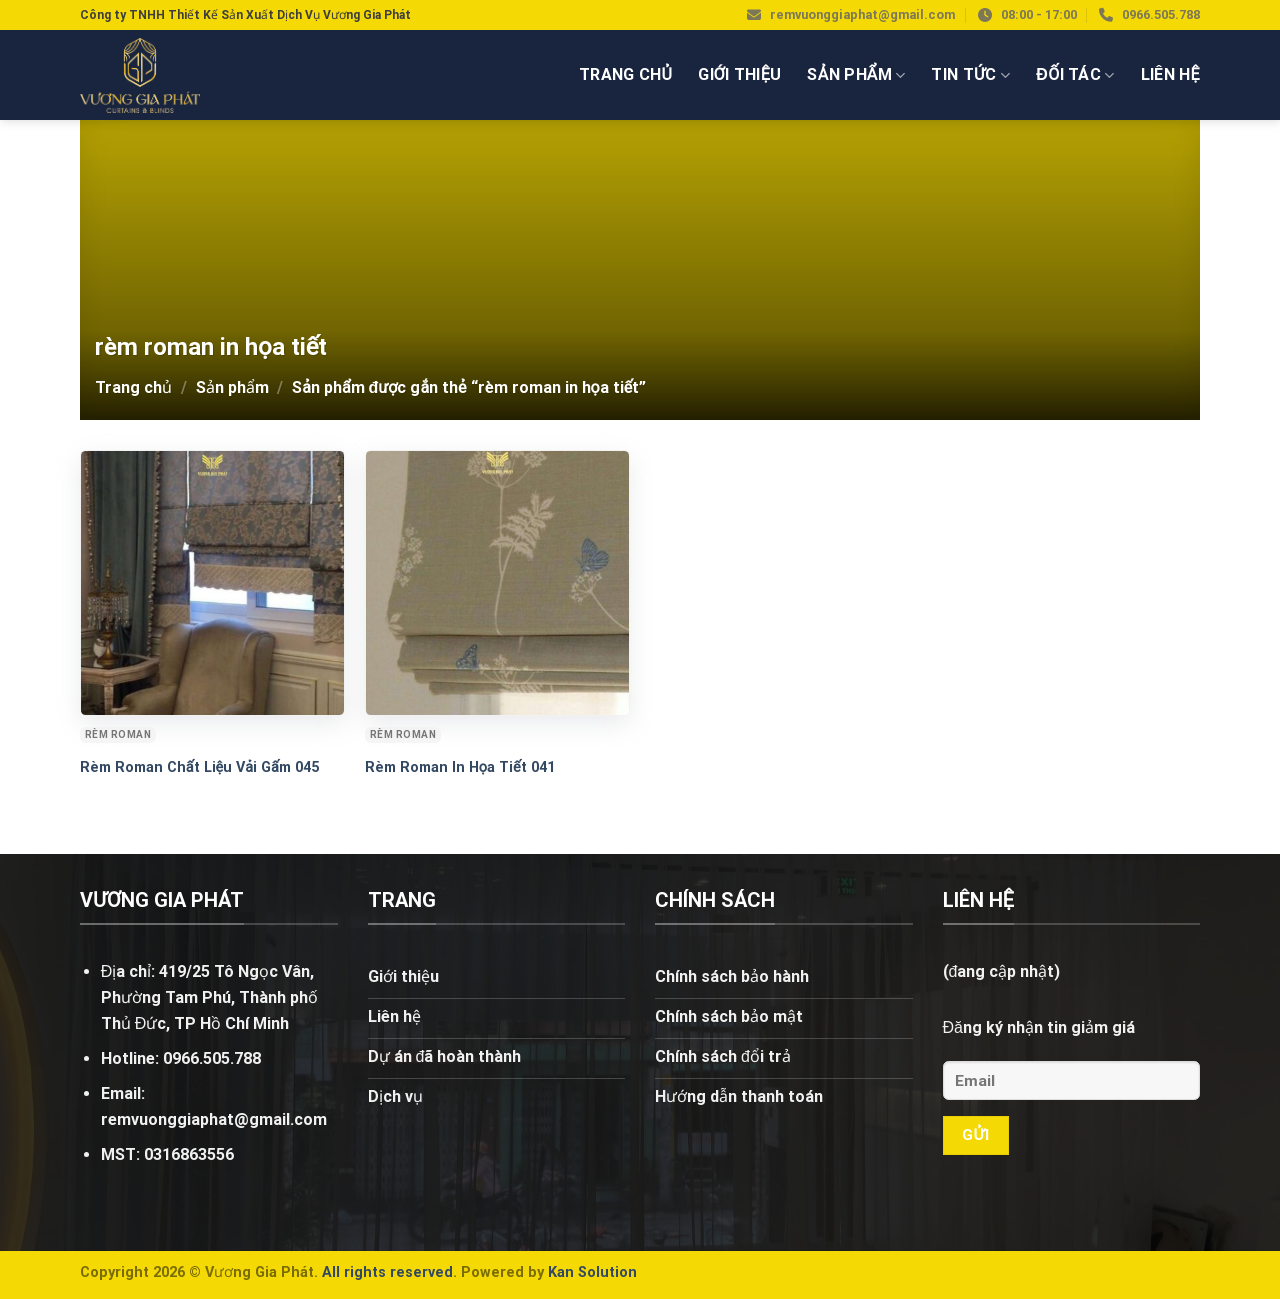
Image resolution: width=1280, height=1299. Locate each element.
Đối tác (1075, 75)
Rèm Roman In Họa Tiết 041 (460, 767)
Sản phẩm (856, 75)
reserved (421, 1272)
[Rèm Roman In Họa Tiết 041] (497, 582)
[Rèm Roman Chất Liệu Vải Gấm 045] (212, 582)
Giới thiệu (739, 74)
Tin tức (970, 75)
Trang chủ (625, 74)
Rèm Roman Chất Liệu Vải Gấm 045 (199, 767)
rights (365, 1272)
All (331, 1272)
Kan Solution (592, 1272)
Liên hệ (1170, 74)
